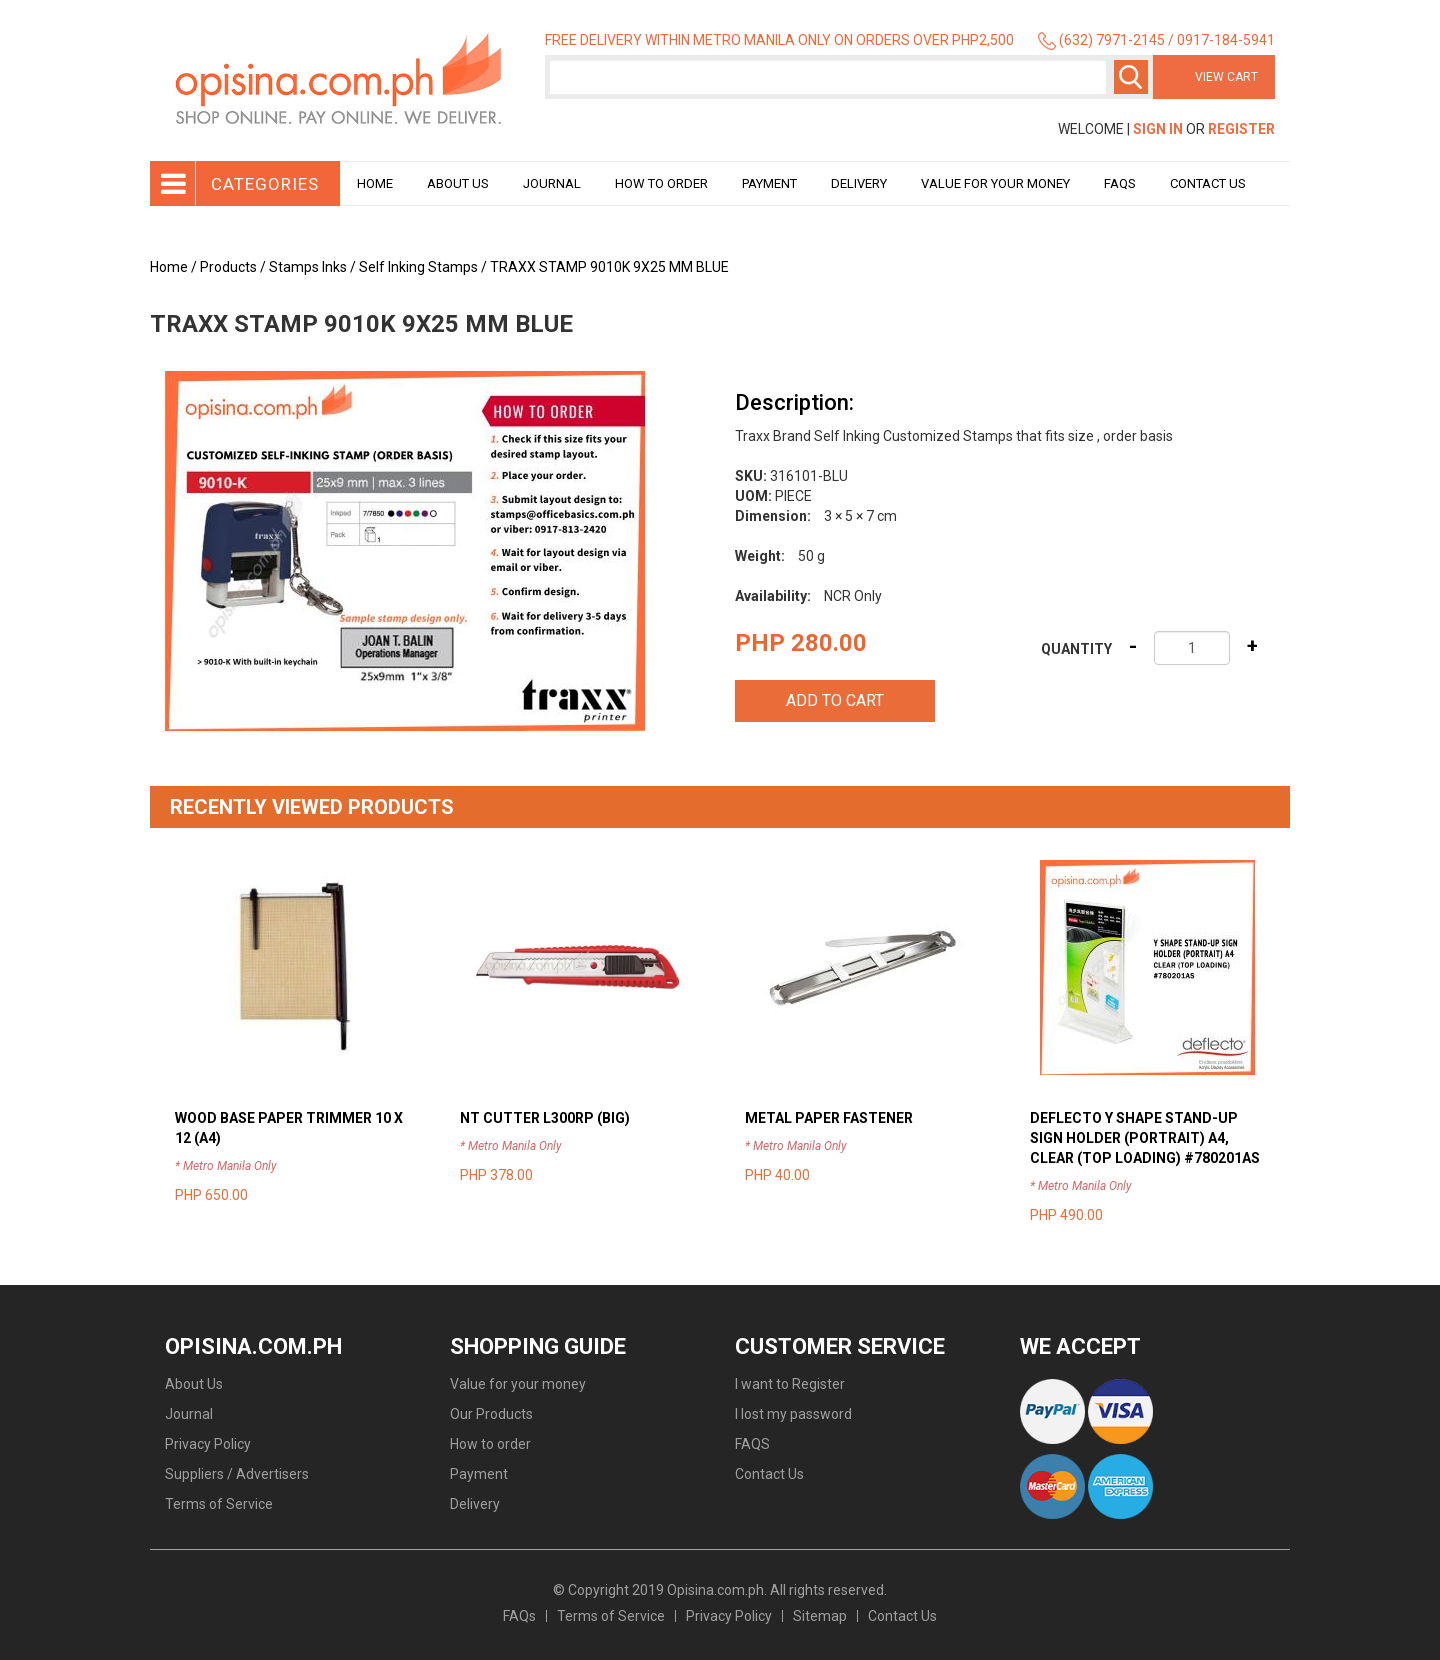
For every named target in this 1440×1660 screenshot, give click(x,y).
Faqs (1120, 183)
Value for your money (995, 183)
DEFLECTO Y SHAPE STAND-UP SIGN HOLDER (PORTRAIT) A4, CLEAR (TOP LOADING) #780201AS (1145, 1138)
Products (228, 267)
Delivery (859, 183)
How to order (661, 183)
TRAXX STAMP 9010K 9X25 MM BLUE (609, 267)
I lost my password (793, 1414)
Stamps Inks (308, 267)
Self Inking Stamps (418, 267)
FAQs (519, 1616)
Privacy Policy (208, 1444)
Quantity (1076, 649)
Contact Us (1208, 183)
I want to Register (790, 1384)
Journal (552, 183)
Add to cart (835, 700)
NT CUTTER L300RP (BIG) (545, 1118)
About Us (458, 183)
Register (1241, 129)
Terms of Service (219, 1504)
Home (375, 183)
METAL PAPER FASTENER (829, 1118)
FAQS (752, 1444)
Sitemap (820, 1616)
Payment (769, 183)
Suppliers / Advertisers (237, 1474)
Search (1131, 77)
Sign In (1158, 129)
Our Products (491, 1414)
